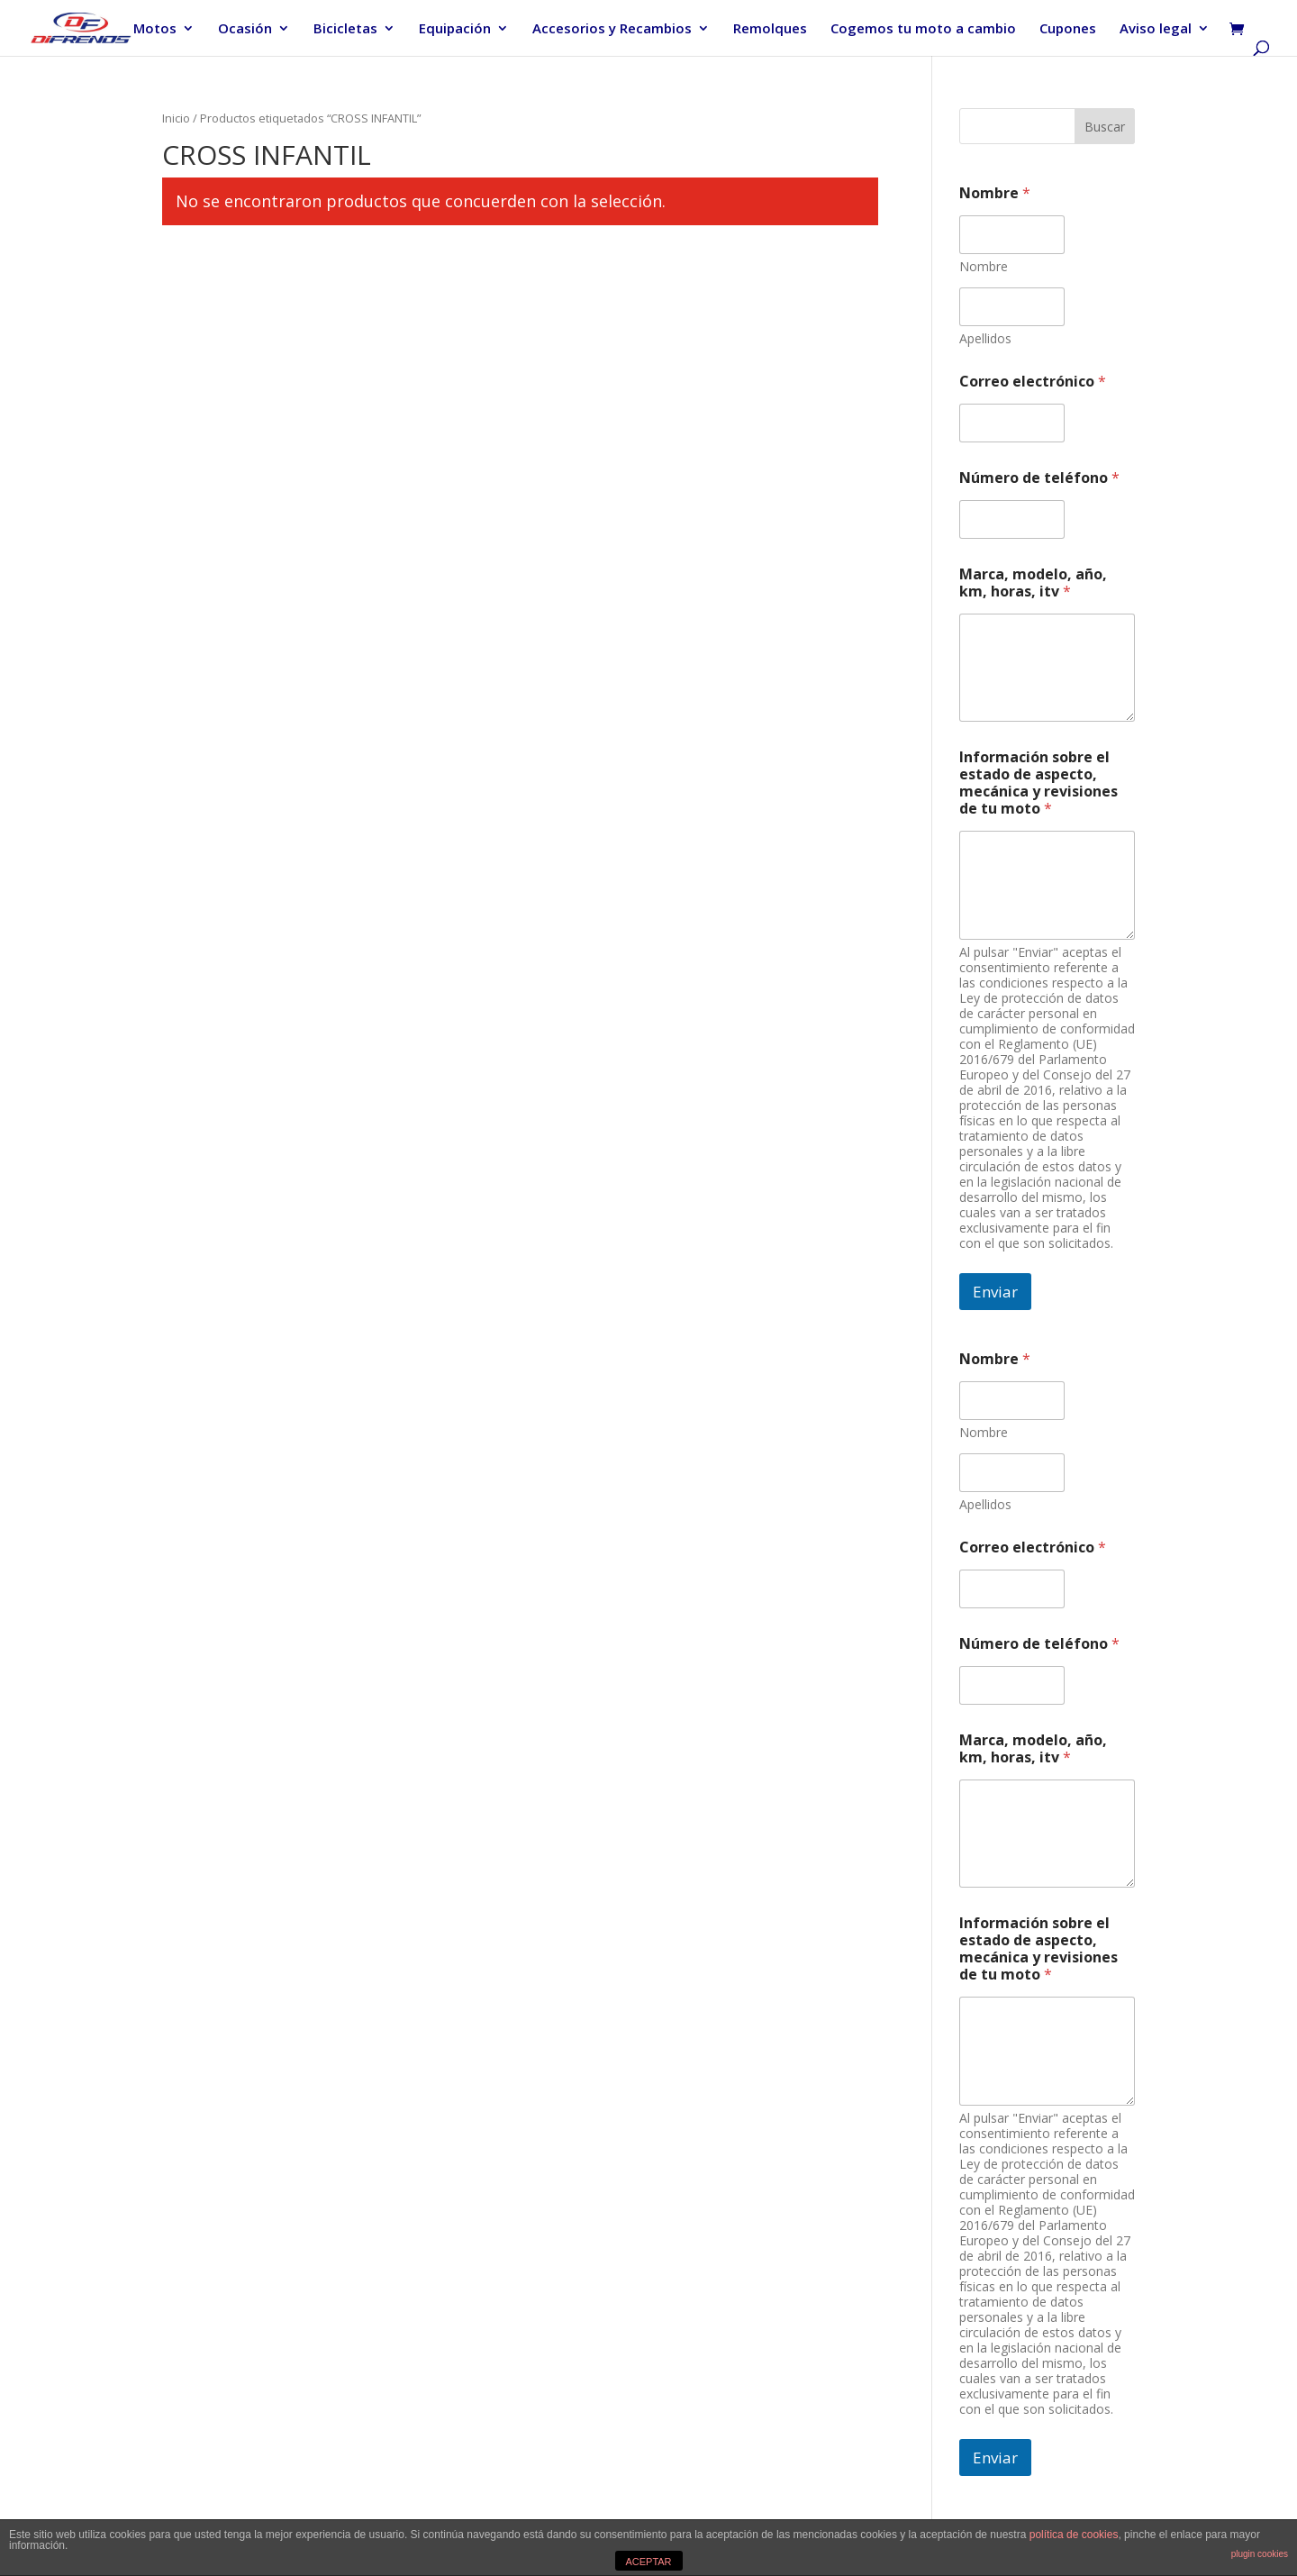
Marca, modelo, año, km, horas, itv (1033, 583)
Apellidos (985, 338)
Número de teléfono (1039, 478)
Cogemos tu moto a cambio (923, 29)
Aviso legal (1156, 29)
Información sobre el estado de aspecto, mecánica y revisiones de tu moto (1038, 783)
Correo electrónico (1032, 381)
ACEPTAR (648, 2561)
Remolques (770, 29)
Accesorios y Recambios (612, 29)
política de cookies (1074, 2534)
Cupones (1067, 29)
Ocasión (245, 29)
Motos (155, 29)
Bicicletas (345, 29)
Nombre (983, 266)
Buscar (1104, 126)
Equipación (455, 29)
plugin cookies (1259, 2554)
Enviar (995, 1291)
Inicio (176, 118)
